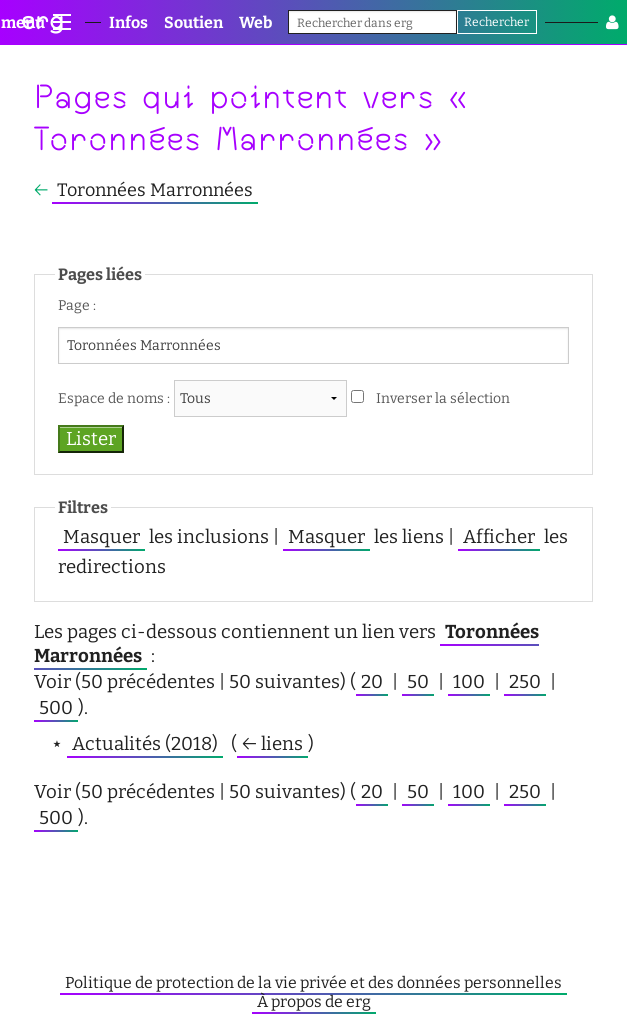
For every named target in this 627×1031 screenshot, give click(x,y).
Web (255, 22)
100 (469, 682)
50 (418, 682)
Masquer (101, 537)
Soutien (193, 22)
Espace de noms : (114, 398)
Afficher (499, 537)
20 (372, 682)
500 (56, 708)
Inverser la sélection (443, 398)
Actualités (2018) (145, 744)
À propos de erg (314, 1001)
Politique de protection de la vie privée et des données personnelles (313, 982)
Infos (128, 22)
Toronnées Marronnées (155, 190)
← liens (272, 744)
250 (525, 682)
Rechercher (496, 22)
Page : (77, 305)
